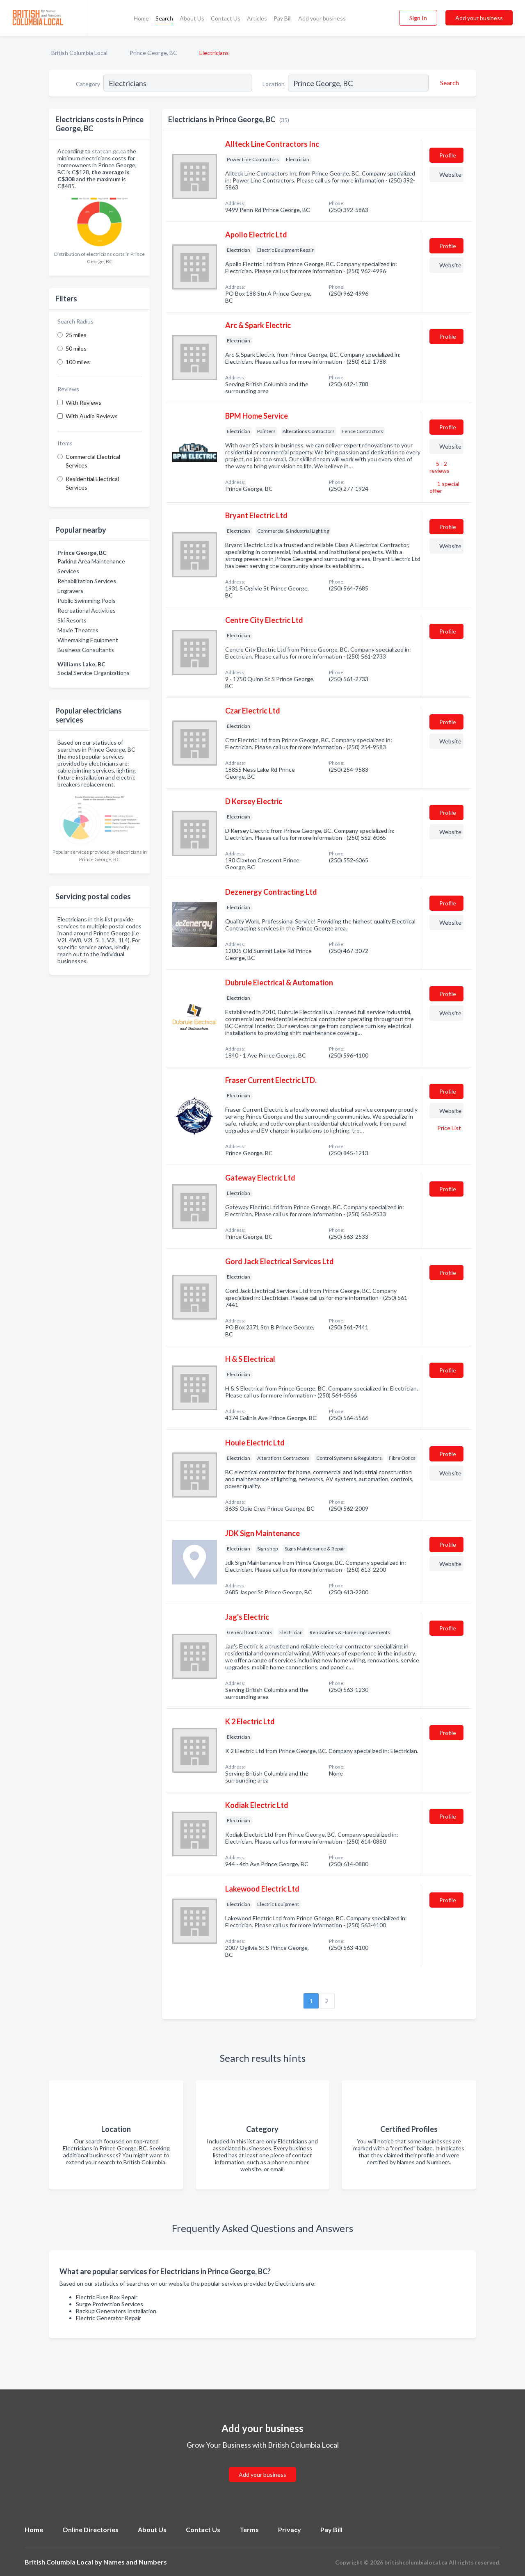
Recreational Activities (86, 610)
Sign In (418, 17)
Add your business (322, 18)
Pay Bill (283, 18)
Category (88, 83)
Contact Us (225, 18)
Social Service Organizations (93, 672)
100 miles (78, 361)
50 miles (76, 348)
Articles (257, 18)
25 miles (76, 334)
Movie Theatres (77, 630)
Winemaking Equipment (87, 639)
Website (450, 174)
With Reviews (83, 402)
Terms (249, 2529)
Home (141, 18)
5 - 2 (439, 467)
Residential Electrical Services (92, 483)
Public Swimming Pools (86, 600)
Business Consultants (85, 649)
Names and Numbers (135, 2562)
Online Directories (90, 2529)
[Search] (448, 83)
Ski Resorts (72, 620)
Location (273, 83)
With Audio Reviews (92, 416)
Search (164, 18)
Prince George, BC (153, 52)
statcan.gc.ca (109, 151)
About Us (192, 18)
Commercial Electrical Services (93, 461)
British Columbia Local (79, 52)
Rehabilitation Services (86, 580)
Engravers (70, 590)
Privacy (289, 2529)
